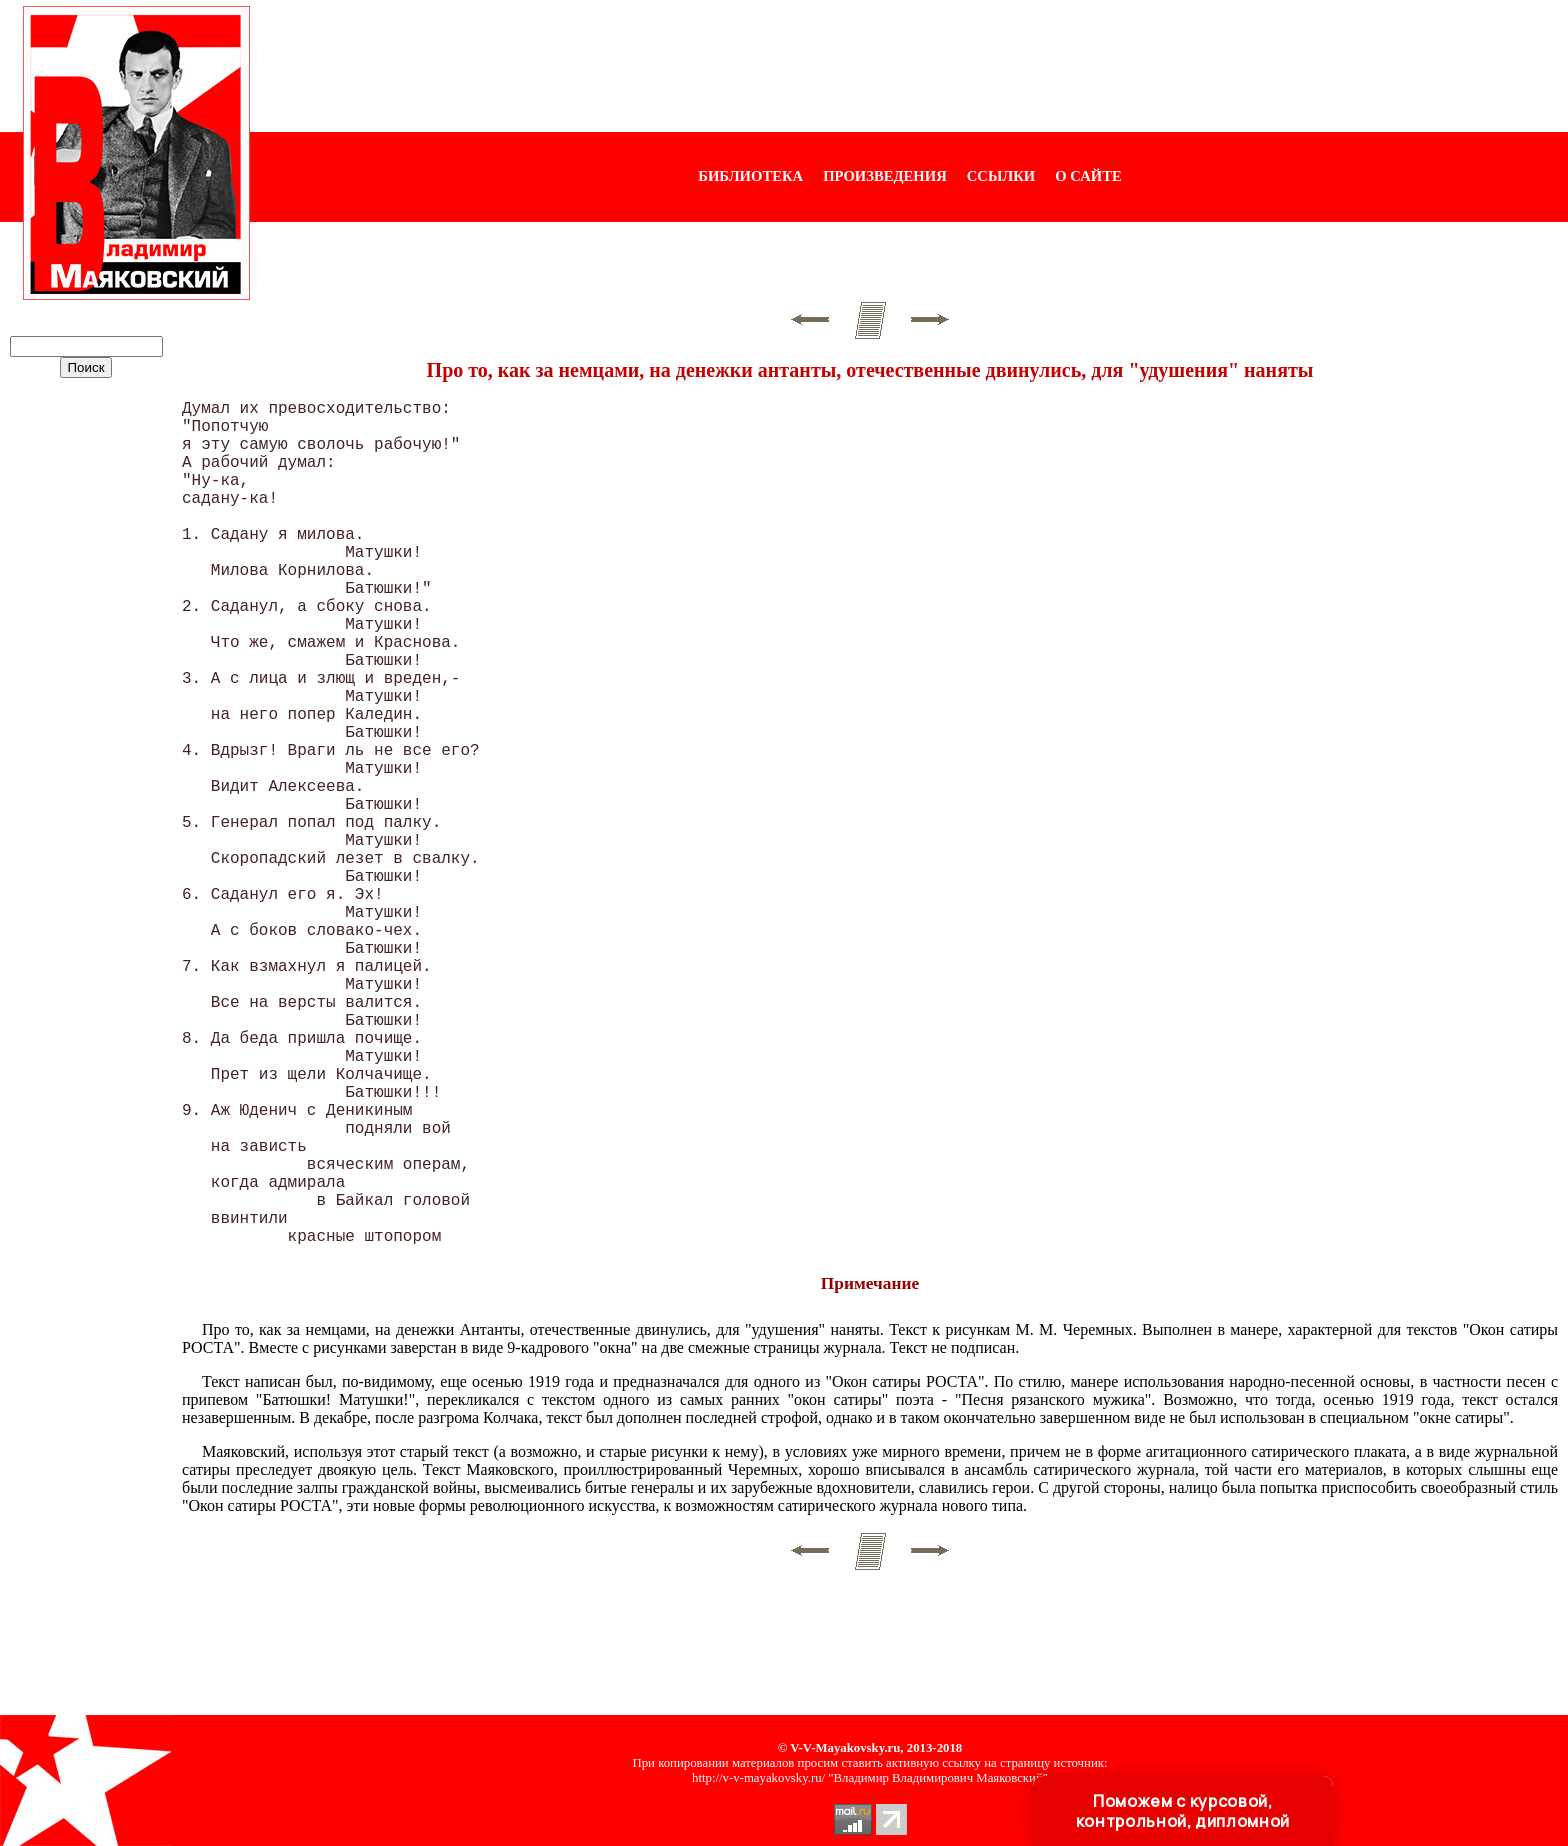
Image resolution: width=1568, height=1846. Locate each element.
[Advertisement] (909, 66)
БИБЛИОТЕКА (750, 176)
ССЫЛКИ (1001, 176)
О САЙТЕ (1088, 176)
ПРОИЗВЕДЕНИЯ (885, 176)
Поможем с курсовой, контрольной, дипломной (1183, 1811)
